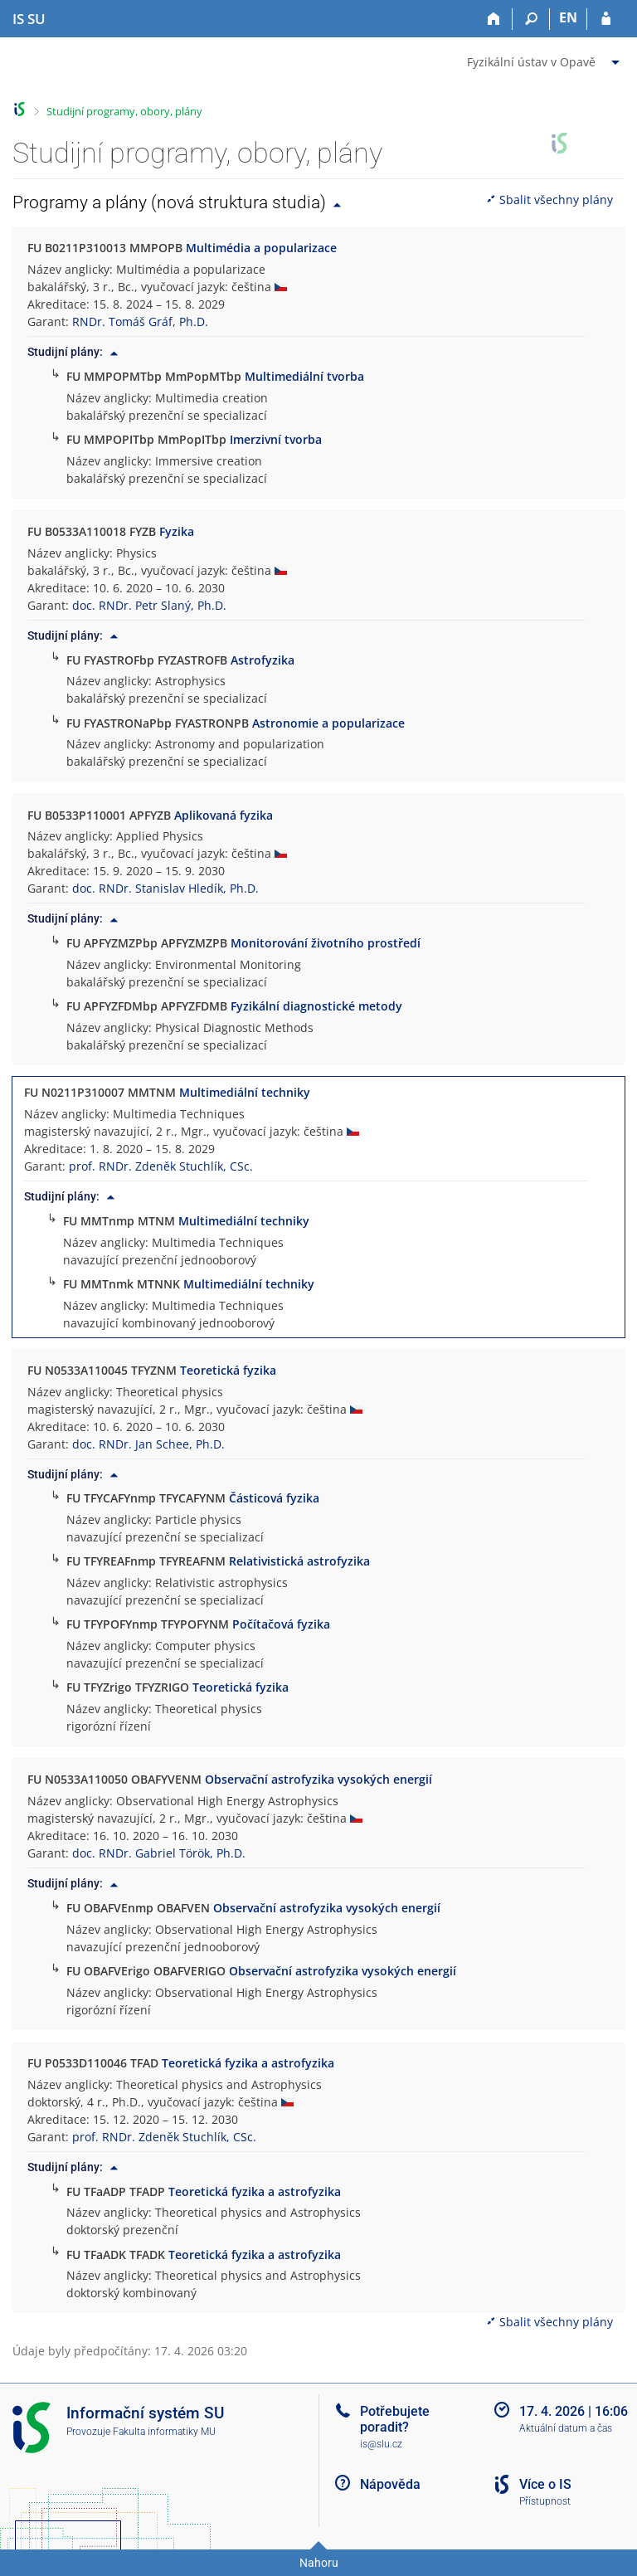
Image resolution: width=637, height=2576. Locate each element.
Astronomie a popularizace (328, 723)
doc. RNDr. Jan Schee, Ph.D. (148, 1444)
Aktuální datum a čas (565, 2428)
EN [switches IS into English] (568, 17)
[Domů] (494, 19)
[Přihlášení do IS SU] (606, 19)
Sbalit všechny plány (549, 199)
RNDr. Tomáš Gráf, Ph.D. (140, 321)
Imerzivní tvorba (276, 439)
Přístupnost (545, 2501)
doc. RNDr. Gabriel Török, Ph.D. (159, 1853)
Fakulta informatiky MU (164, 2431)
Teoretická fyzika (228, 1370)
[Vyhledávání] (531, 19)
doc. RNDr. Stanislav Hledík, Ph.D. (165, 888)
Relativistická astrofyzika (299, 1561)
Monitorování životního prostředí (326, 943)
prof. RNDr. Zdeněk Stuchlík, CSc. (161, 1166)
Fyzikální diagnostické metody (316, 1006)
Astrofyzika (262, 660)
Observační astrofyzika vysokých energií (318, 1779)
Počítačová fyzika (281, 1624)
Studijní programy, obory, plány (124, 111)
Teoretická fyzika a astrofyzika (248, 2063)
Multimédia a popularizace (261, 248)
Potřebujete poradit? (395, 2419)
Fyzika (176, 531)
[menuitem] (545, 59)
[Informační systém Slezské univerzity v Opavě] (29, 19)
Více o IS (545, 2484)
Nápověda (390, 2484)
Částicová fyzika (274, 1498)
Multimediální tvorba (304, 376)
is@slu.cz (381, 2444)
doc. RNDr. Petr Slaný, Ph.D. (149, 605)
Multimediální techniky (244, 1092)
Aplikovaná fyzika (223, 815)
